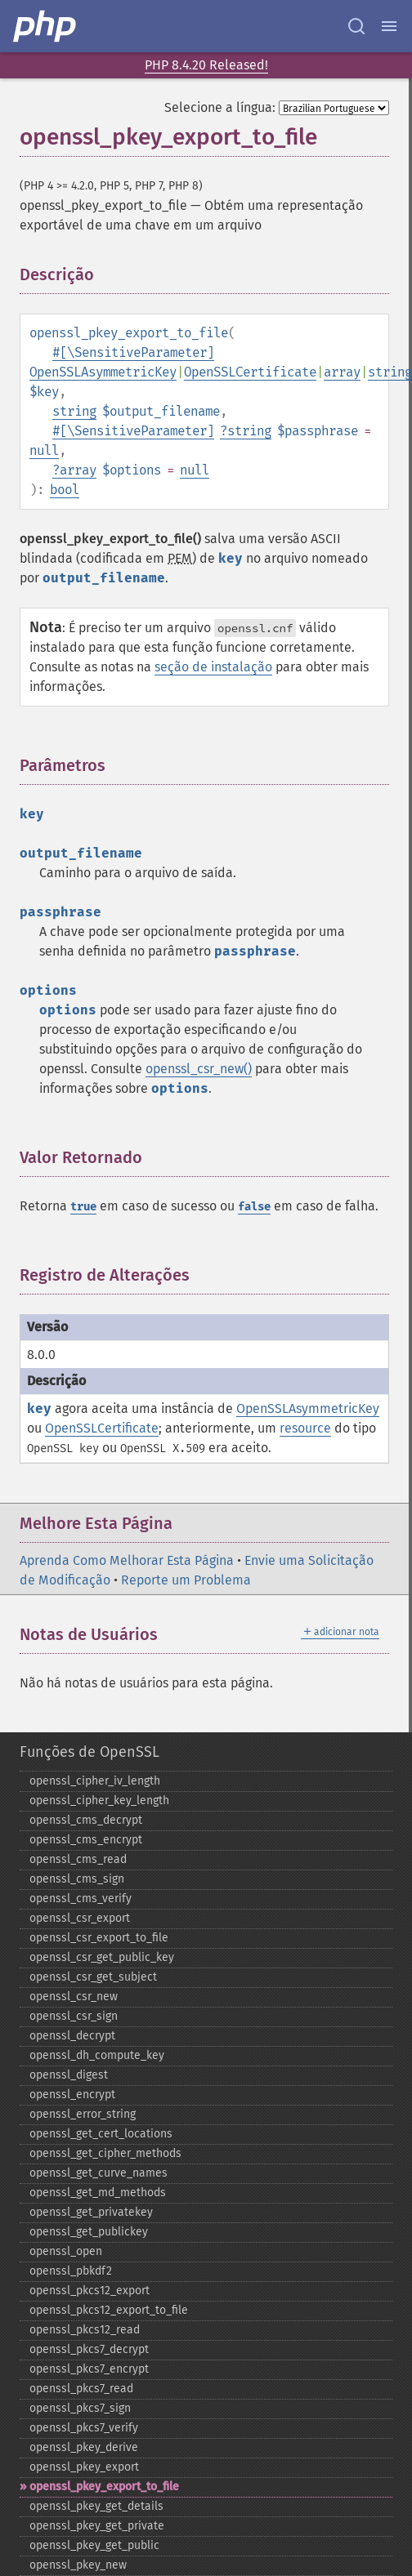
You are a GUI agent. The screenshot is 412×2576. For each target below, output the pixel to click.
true (83, 1207)
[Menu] (389, 26)
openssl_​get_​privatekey (91, 2212)
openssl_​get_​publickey (88, 2232)
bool (64, 489)
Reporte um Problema (186, 1580)
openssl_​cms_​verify (80, 1898)
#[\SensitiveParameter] (133, 352)
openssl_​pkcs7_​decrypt (89, 2349)
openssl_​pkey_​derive (83, 2447)
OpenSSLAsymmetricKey (103, 372)
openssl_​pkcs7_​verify (83, 2428)
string (390, 372)
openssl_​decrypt (72, 2036)
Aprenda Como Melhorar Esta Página (127, 1560)
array (342, 372)
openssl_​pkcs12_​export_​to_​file (108, 2310)
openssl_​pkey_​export (84, 2467)
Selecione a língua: (219, 107)
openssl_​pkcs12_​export (89, 2290)
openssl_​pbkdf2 (70, 2271)
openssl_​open (65, 2251)
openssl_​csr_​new (73, 1996)
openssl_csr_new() (199, 1068)
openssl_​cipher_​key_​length (99, 1800)
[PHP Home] (45, 26)
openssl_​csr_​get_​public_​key (101, 1957)
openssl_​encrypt (72, 2094)
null (44, 450)
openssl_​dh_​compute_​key (96, 2055)
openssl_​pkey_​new (78, 2565)
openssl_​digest (68, 2075)
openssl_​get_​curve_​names (98, 2173)
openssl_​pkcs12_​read (84, 2330)
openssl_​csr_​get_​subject (93, 1977)
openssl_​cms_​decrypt (85, 1820)
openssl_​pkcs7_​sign (80, 2408)
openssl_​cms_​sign (76, 1879)
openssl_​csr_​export (79, 1918)
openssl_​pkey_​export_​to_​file (104, 2487)
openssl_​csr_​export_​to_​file (98, 1938)
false (254, 1207)
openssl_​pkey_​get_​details (96, 2506)
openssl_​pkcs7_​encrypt (89, 2369)
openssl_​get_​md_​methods (97, 2192)
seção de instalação (213, 667)
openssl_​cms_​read (78, 1859)
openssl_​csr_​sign (73, 2016)
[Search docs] (356, 26)
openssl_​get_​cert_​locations (100, 2134)
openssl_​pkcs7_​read (81, 2389)
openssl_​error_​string (82, 2114)
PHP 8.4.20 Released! (206, 65)
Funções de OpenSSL (89, 1752)
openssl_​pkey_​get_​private (96, 2526)
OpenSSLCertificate (250, 372)
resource (305, 1428)
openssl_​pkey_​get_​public (94, 2545)
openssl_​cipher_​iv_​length (94, 1781)
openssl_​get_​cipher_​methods (105, 2153)
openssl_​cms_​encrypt (85, 1840)
